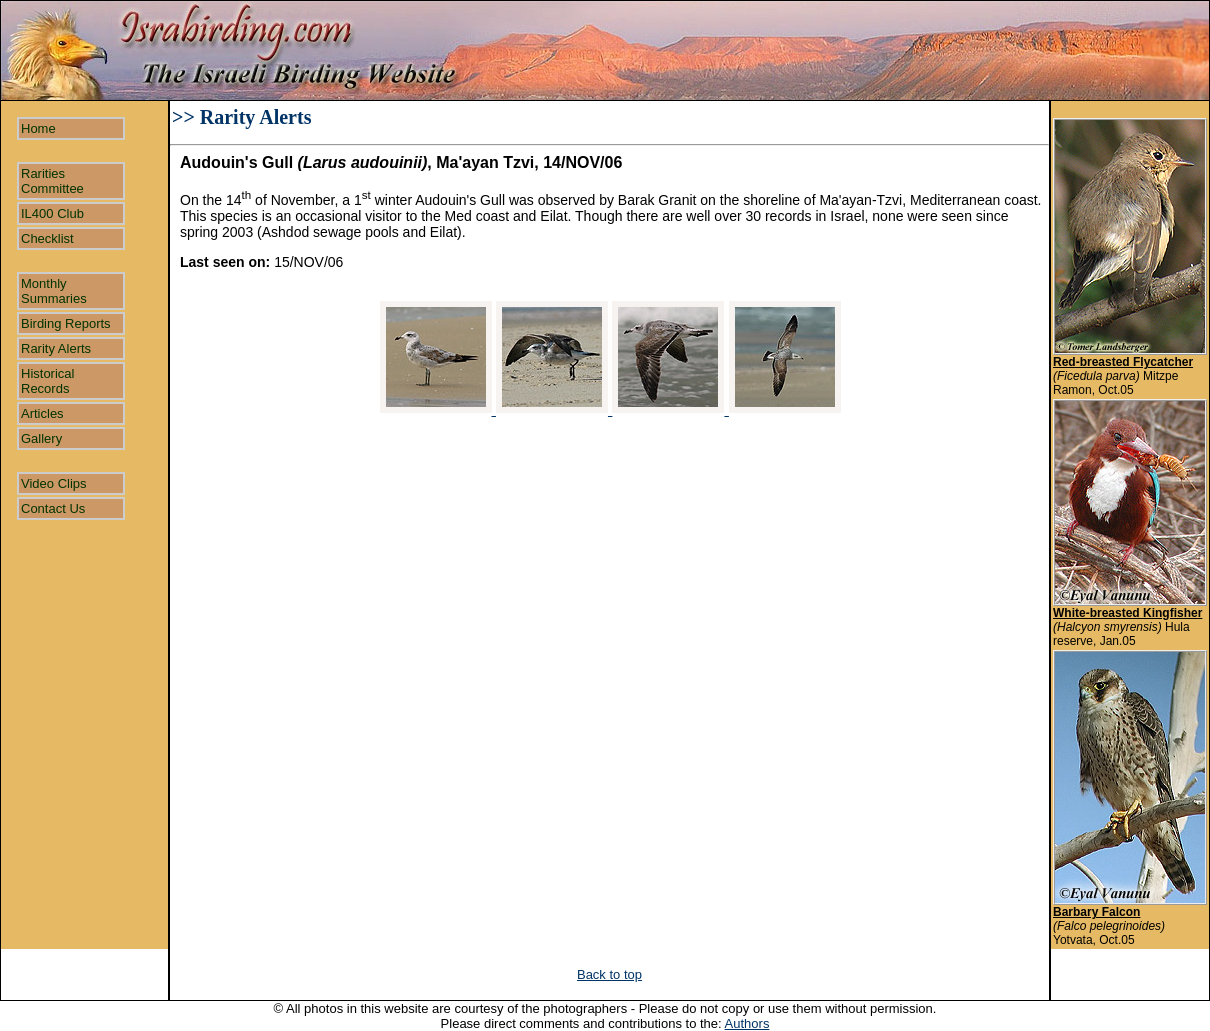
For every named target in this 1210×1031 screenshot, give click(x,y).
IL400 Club (52, 213)
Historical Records (47, 381)
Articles (42, 413)
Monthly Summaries (54, 291)
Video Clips (54, 483)
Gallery (41, 438)
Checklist (47, 238)
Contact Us (53, 508)
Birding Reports (66, 323)
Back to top (609, 974)
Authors (747, 1023)
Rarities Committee (52, 181)
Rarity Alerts (56, 348)
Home (38, 128)
